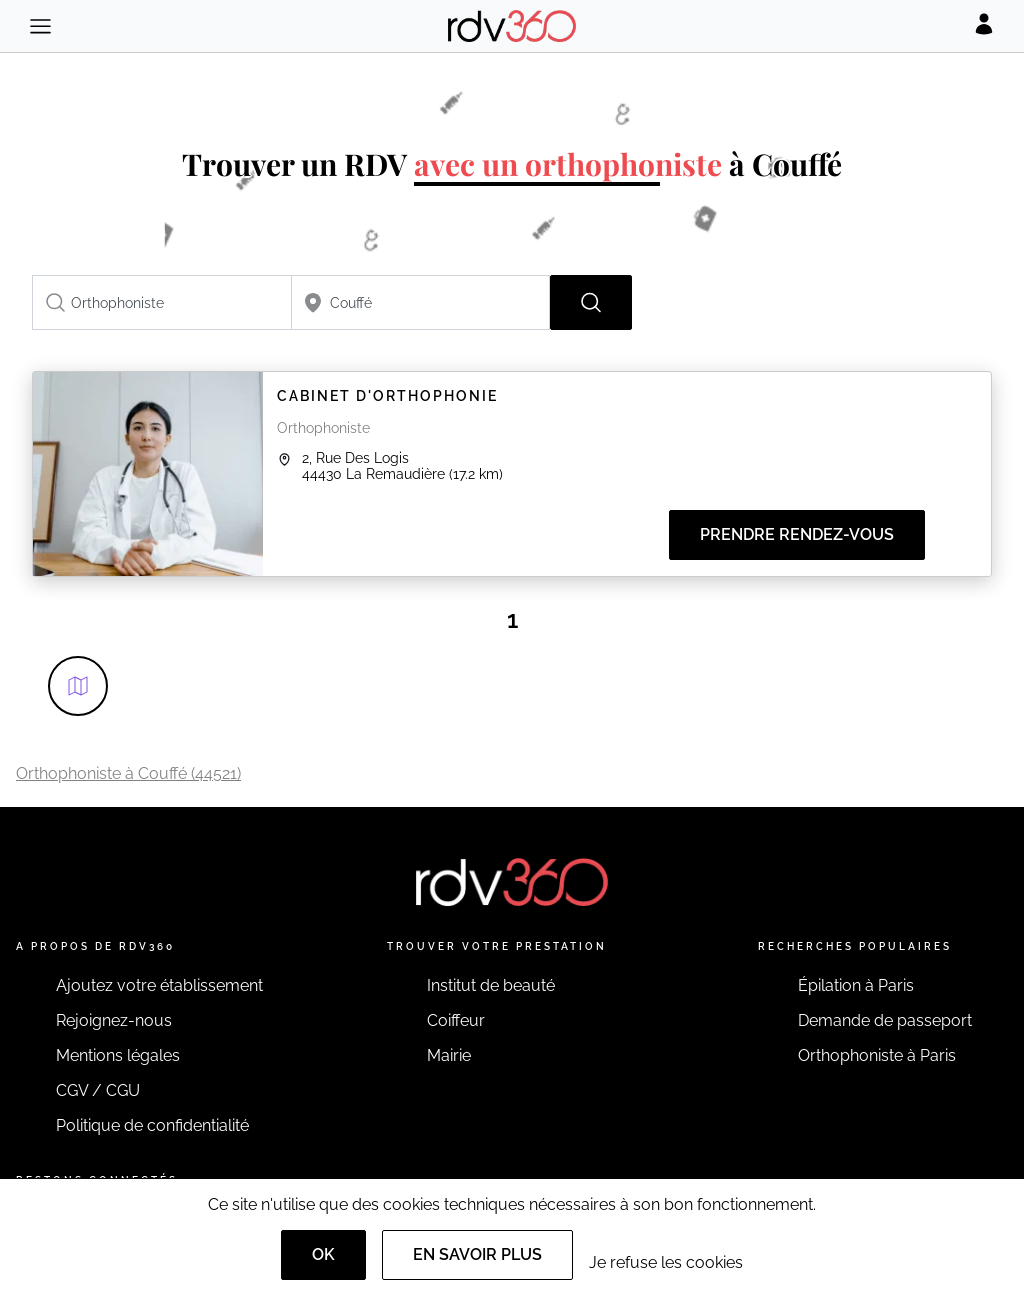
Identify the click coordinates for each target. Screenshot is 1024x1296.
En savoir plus (477, 1254)
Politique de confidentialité (152, 1125)
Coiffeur (456, 1020)
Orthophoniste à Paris (877, 1055)
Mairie (449, 1055)
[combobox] (162, 302)
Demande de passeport (885, 1020)
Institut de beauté (491, 985)
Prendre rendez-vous (797, 534)
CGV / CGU (98, 1090)
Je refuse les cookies (666, 1262)
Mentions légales (118, 1055)
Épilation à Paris (856, 985)
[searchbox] (162, 302)
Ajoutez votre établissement (159, 985)
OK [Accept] (323, 1254)
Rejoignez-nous (114, 1020)
